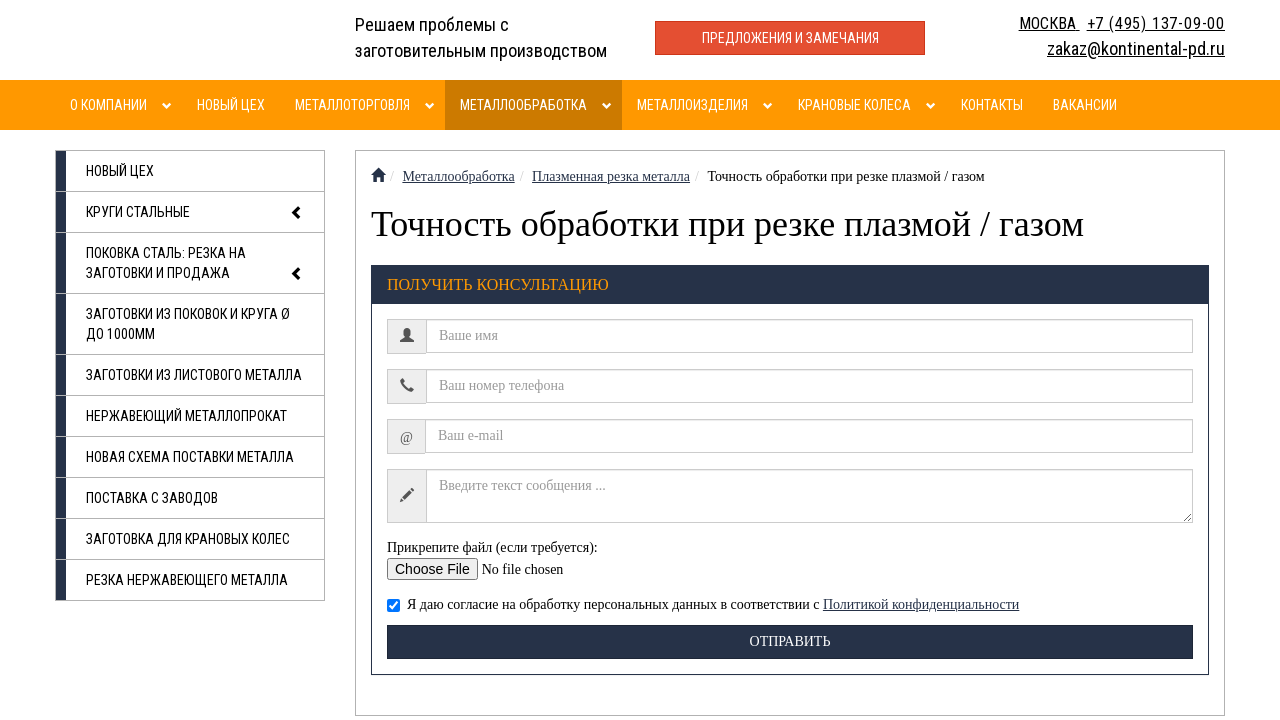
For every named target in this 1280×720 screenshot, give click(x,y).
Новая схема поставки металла (190, 457)
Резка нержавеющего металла (187, 580)
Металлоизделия (692, 105)
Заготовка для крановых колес (188, 539)
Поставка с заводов (152, 498)
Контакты (992, 105)
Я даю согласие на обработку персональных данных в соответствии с (703, 604)
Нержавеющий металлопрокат (186, 416)
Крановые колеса (854, 105)
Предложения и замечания (790, 38)
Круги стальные (195, 213)
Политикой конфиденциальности (921, 604)
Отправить (790, 641)
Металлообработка (523, 105)
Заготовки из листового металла (194, 375)
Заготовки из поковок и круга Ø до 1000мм (188, 324)
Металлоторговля (352, 105)
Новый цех (231, 105)
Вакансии (1085, 105)
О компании (108, 105)
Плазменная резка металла (611, 176)
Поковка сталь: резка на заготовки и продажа (195, 264)
